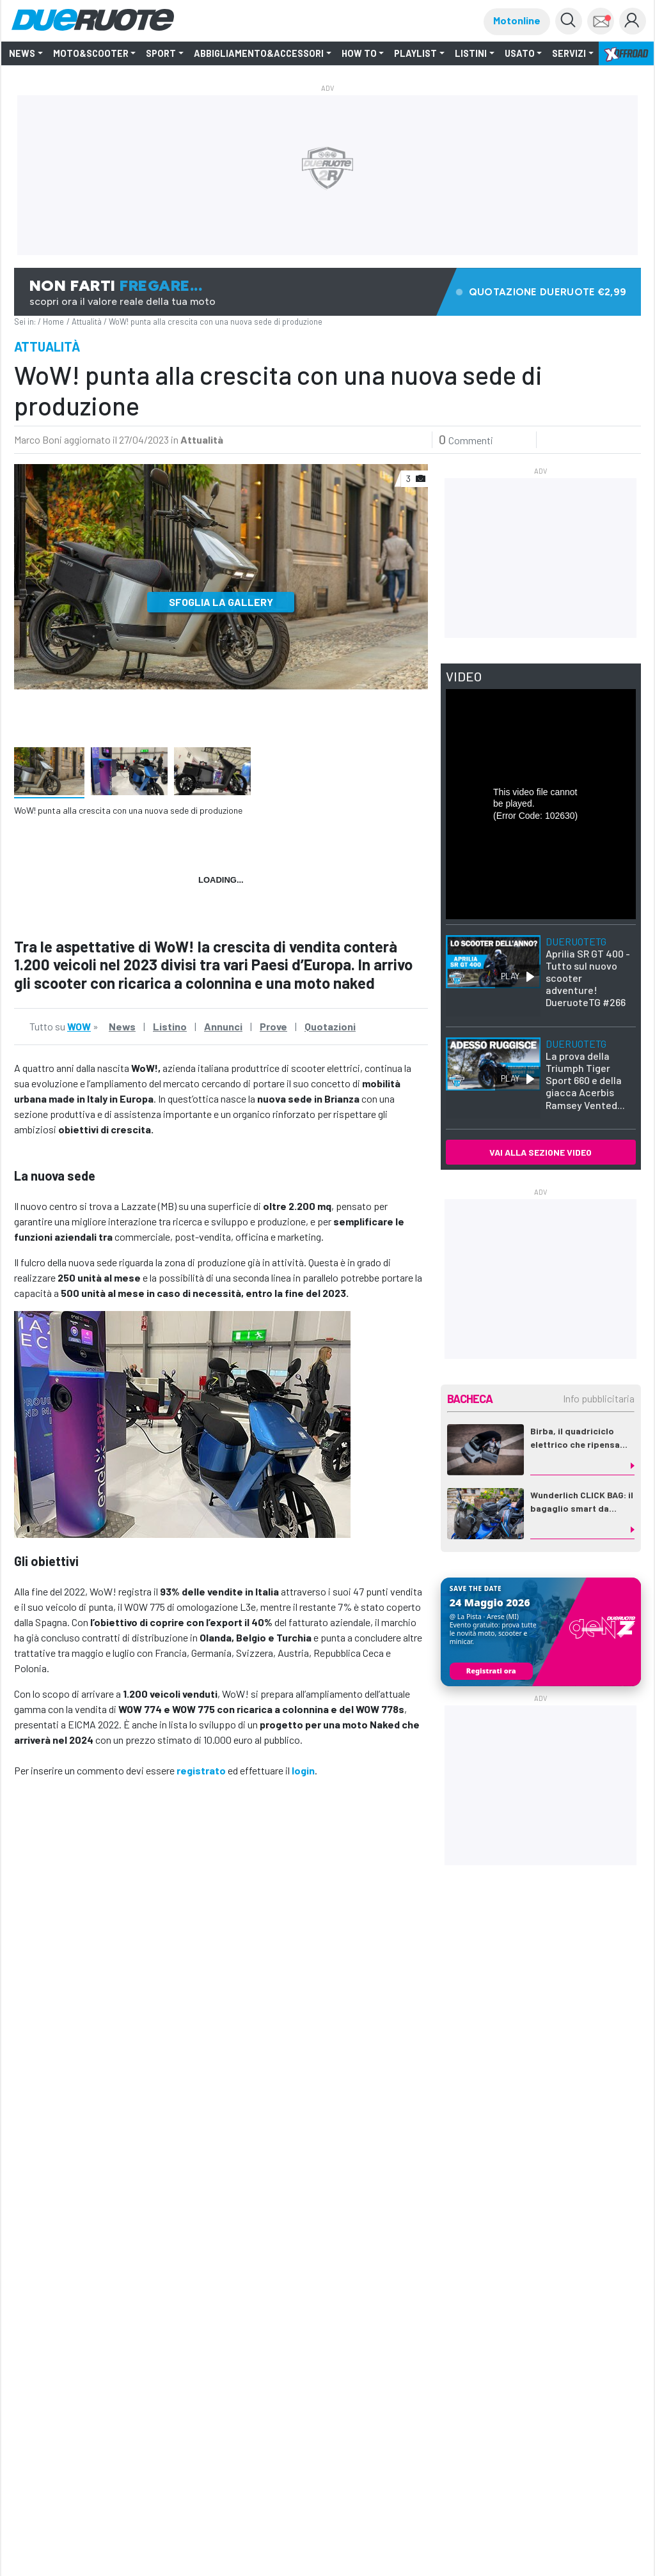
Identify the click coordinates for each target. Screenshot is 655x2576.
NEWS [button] (22, 53)
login (303, 1770)
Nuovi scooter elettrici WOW (87, 2303)
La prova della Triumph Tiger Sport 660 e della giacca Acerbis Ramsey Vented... (585, 1074)
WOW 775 (66, 1907)
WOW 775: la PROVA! (493, 2302)
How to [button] (359, 53)
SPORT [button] (161, 53)
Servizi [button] (569, 53)
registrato (201, 1770)
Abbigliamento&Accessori (259, 53)
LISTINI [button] (471, 53)
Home (53, 321)
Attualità (87, 321)
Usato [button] (520, 53)
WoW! (100, 1907)
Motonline (517, 20)
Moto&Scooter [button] (91, 53)
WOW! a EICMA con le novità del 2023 (318, 2319)
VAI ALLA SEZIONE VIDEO (540, 1152)
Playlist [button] (415, 53)
